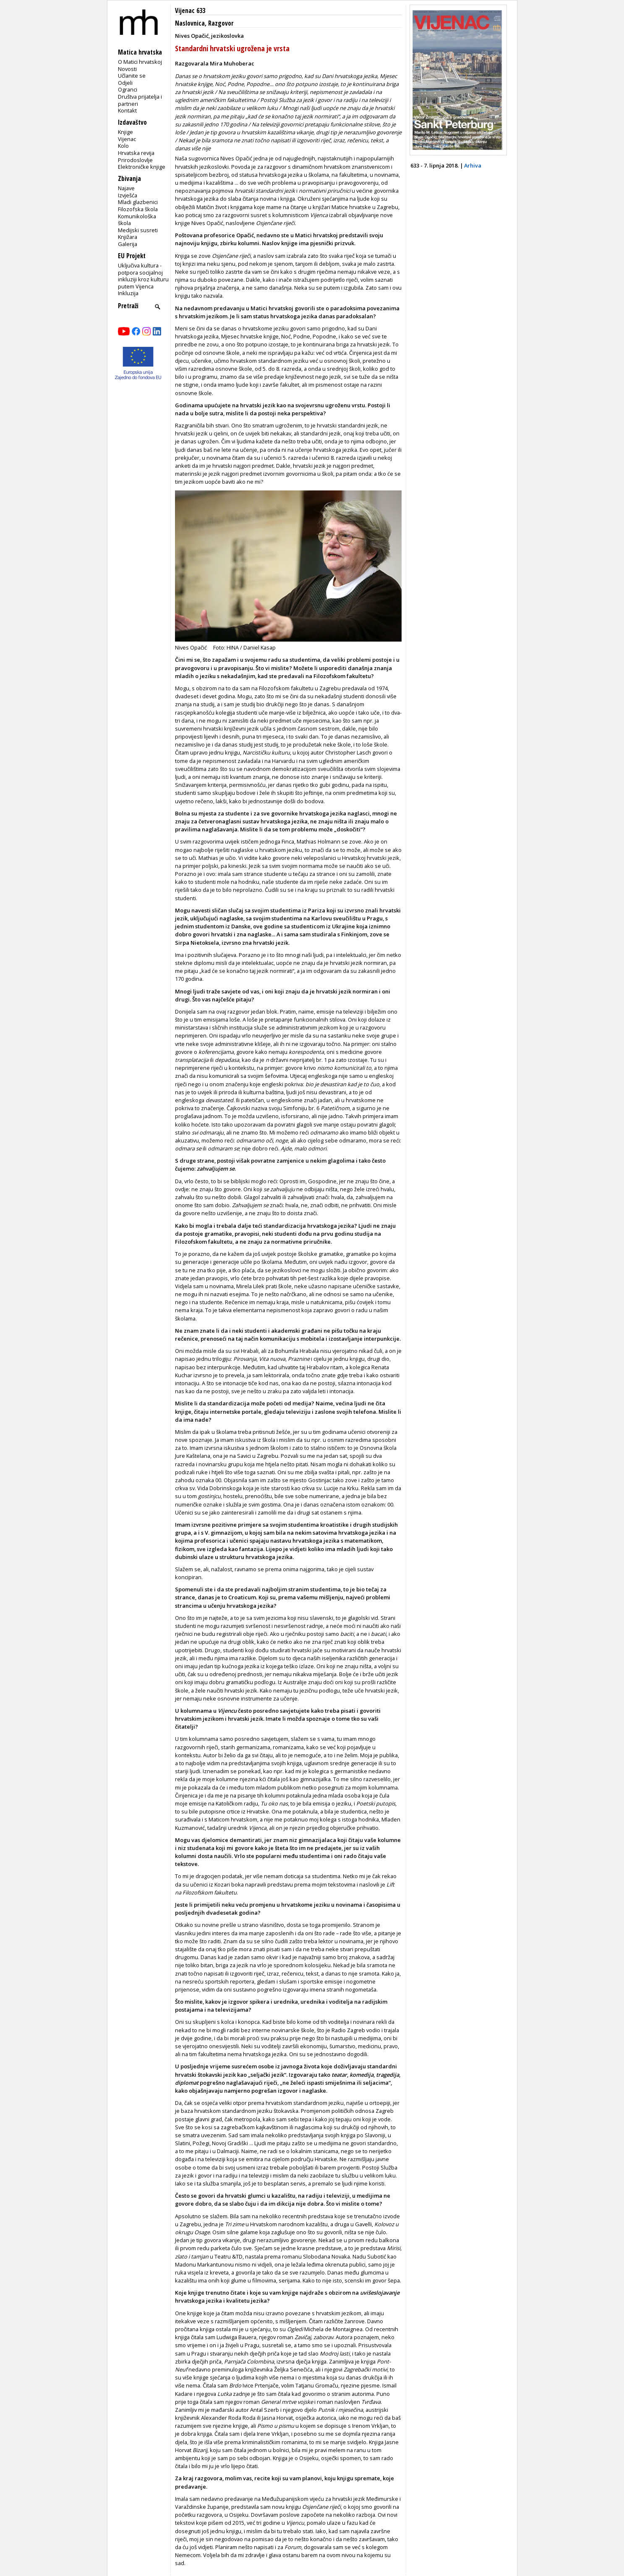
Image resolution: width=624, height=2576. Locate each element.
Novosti (127, 69)
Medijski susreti (138, 230)
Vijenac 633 (190, 10)
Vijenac (127, 139)
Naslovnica (190, 23)
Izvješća (127, 195)
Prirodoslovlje (135, 160)
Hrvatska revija (136, 153)
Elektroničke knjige (141, 166)
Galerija (127, 244)
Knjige (125, 132)
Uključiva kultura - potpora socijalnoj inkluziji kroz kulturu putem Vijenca (143, 276)
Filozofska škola (138, 209)
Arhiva (472, 165)
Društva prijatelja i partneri (140, 100)
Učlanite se (132, 75)
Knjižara (127, 237)
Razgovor (220, 23)
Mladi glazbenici (138, 202)
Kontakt (127, 110)
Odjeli (125, 82)
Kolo (123, 145)
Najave (126, 188)
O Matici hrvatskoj (140, 62)
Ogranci (127, 89)
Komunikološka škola (137, 219)
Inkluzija (128, 293)
